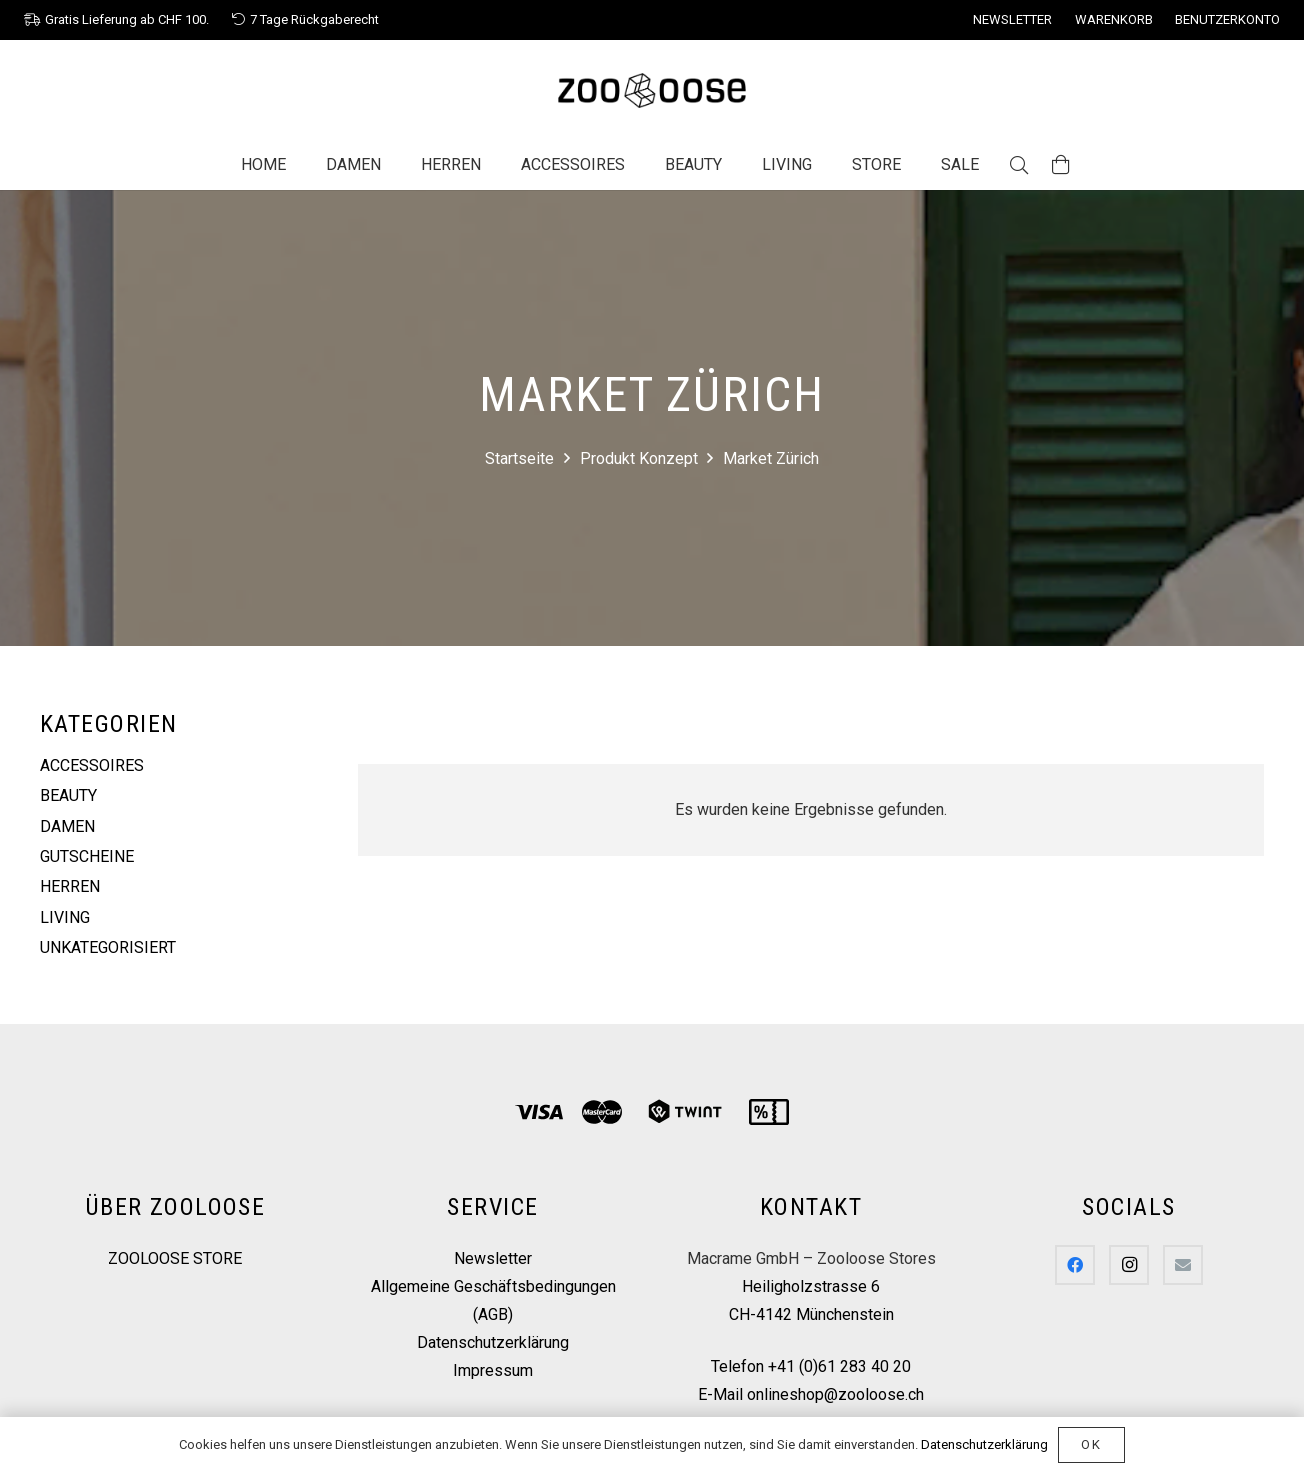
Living (65, 917)
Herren (70, 886)
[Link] (652, 90)
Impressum (493, 1370)
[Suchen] (1019, 165)
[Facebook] (1075, 1265)
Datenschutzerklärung (493, 1342)
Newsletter (493, 1258)
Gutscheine (87, 856)
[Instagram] (1129, 1265)
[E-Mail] (1183, 1265)
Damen (67, 826)
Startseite (519, 458)
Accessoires (92, 765)
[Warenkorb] (1061, 165)
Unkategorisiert (108, 947)
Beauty (68, 795)
